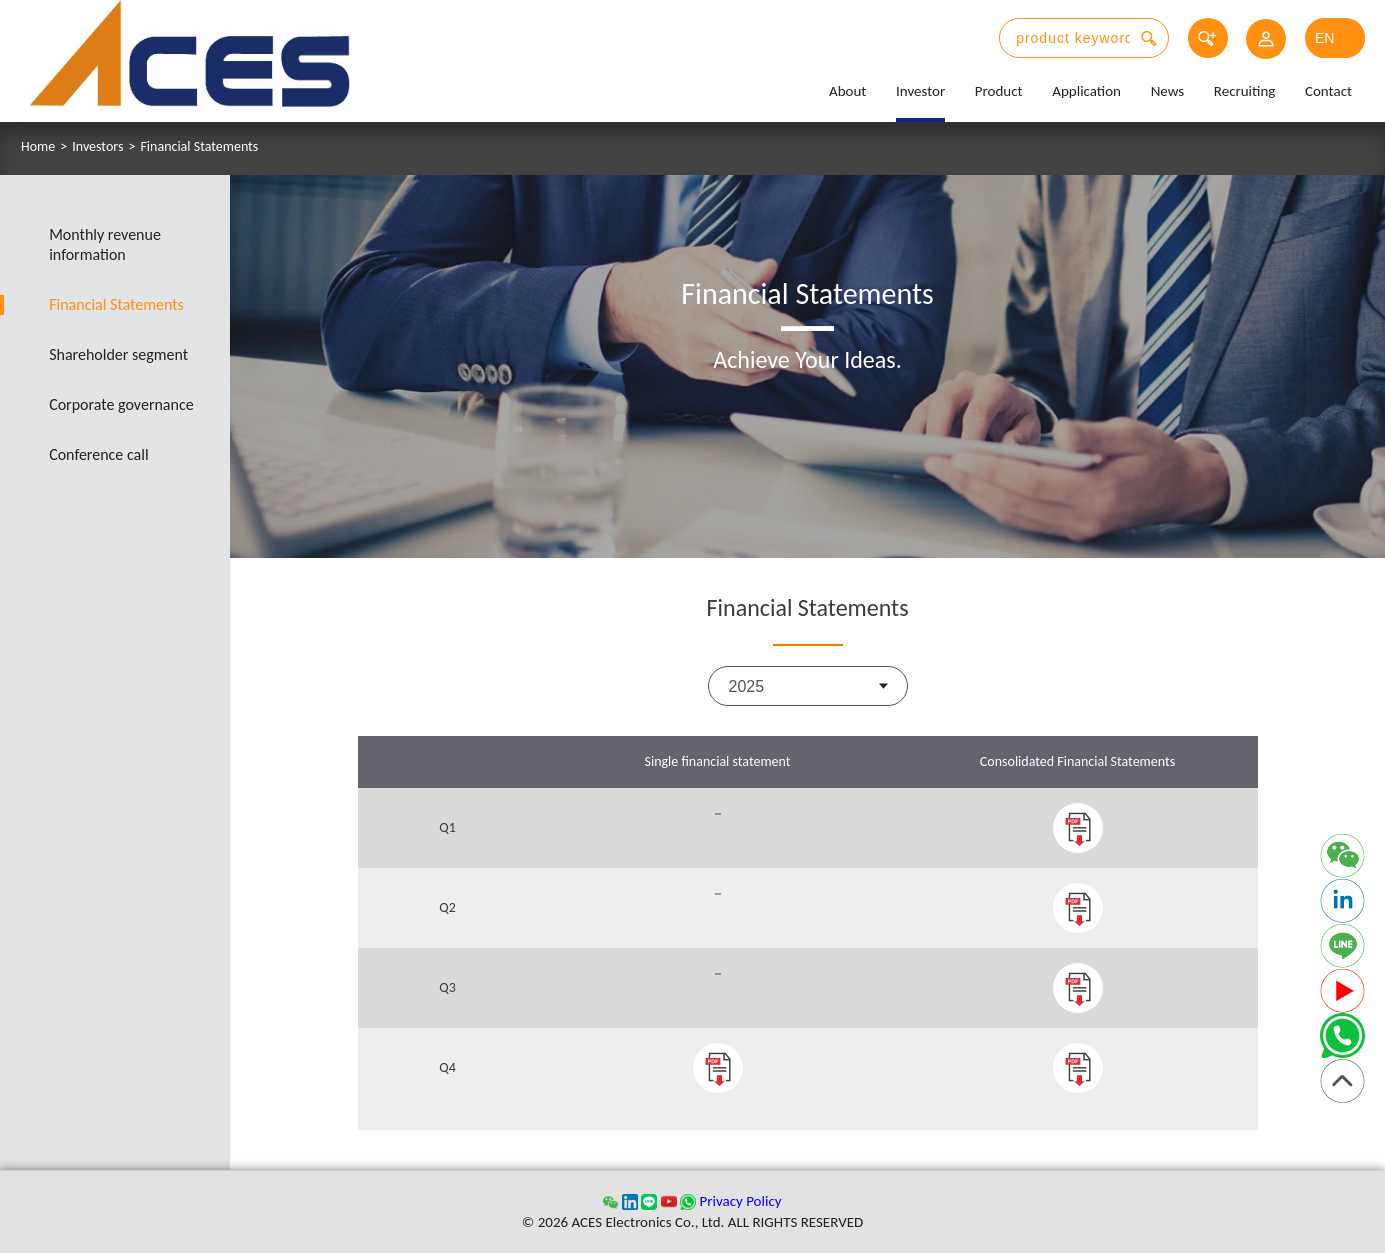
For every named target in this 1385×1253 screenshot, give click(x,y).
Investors (97, 147)
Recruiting (1245, 91)
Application (1086, 91)
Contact (1328, 91)
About (847, 91)
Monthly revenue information (106, 244)
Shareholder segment (119, 354)
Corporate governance (122, 404)
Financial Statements (199, 147)
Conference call (99, 454)
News (1168, 91)
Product (999, 91)
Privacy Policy (740, 1201)
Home (38, 147)
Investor (920, 91)
